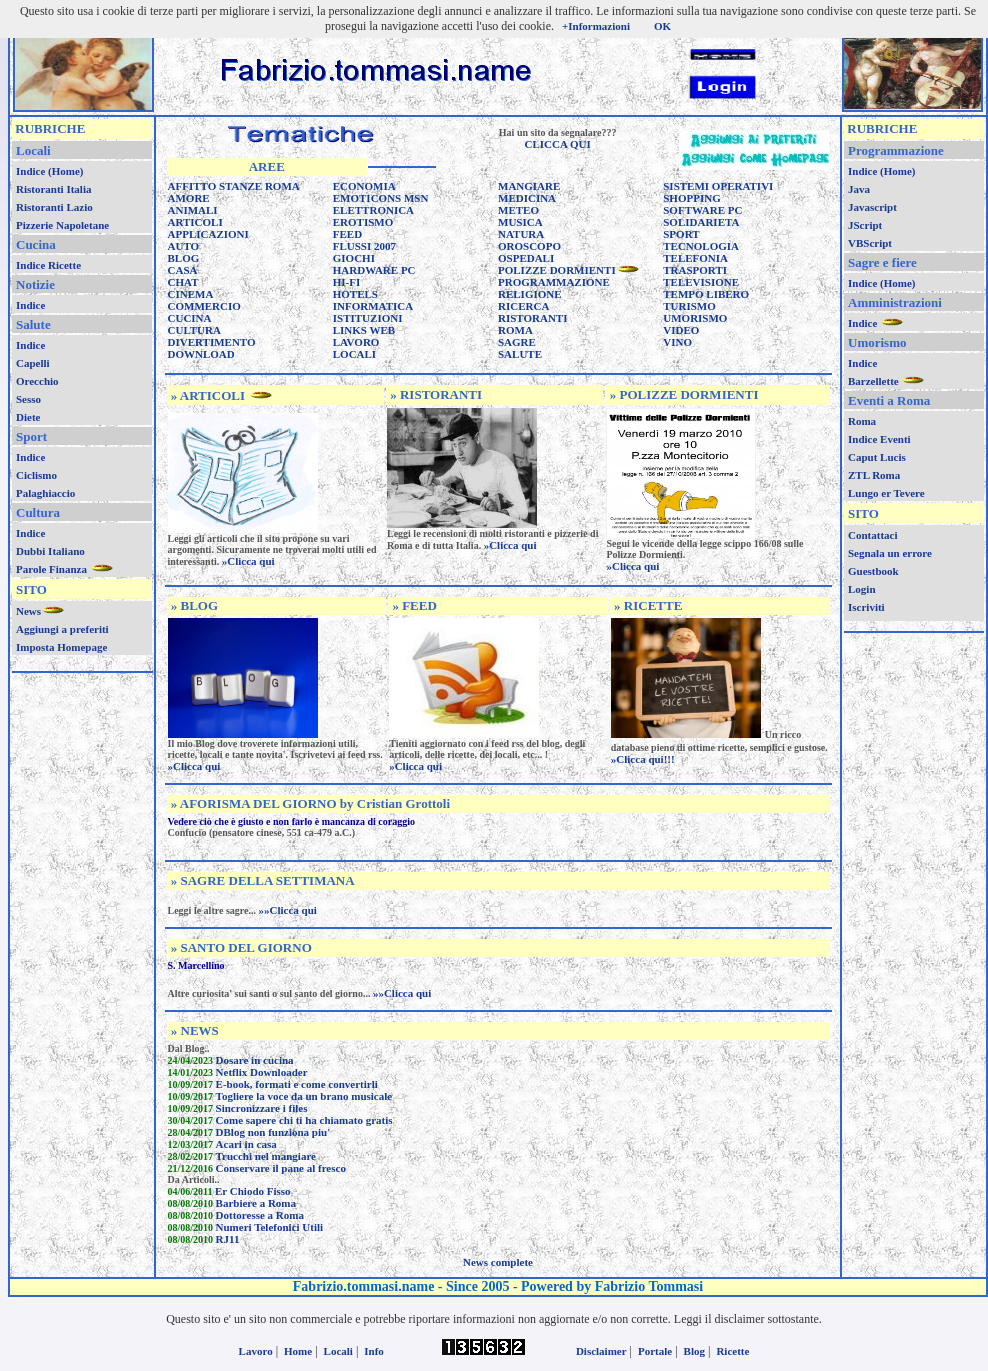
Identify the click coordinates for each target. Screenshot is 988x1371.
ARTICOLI (195, 222)
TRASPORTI (695, 270)
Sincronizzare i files (262, 1108)
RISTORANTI (533, 318)
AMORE (189, 198)
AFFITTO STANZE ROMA (234, 186)
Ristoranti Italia (53, 189)
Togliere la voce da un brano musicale (304, 1096)
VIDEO (681, 330)
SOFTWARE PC (702, 210)
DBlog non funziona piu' (273, 1132)
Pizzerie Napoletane (62, 225)
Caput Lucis (877, 457)
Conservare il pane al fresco (281, 1168)
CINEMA (191, 294)
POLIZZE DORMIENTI (557, 270)
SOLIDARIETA (701, 222)
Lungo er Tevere (886, 493)
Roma (862, 421)
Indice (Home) (50, 171)
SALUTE (520, 354)
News (28, 611)
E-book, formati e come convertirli (297, 1084)
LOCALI (354, 354)
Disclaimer (601, 1351)
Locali (338, 1351)
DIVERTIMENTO (212, 342)
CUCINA (190, 318)
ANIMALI (193, 210)
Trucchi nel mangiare (266, 1156)
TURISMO (689, 306)
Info (374, 1351)
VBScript (870, 243)
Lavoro (256, 1351)
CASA (183, 270)
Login (862, 589)
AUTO (184, 246)
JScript (865, 225)
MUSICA (520, 222)
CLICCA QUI (557, 144)
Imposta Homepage (61, 647)
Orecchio (37, 381)
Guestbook (873, 571)
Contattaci (873, 535)
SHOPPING (691, 198)
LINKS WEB (364, 330)
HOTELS (355, 294)
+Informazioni (596, 26)
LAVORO (356, 342)
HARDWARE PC (374, 270)
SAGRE (517, 342)
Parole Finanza (53, 569)
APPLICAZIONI (208, 234)
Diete (28, 417)
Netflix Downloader (262, 1072)
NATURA (521, 234)
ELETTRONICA (373, 210)
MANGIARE (529, 186)
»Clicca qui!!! (643, 759)
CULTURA (194, 330)
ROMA (515, 330)
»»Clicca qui (288, 910)
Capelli (33, 363)
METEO (518, 210)
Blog (694, 1351)
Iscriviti (866, 607)
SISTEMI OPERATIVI (718, 186)
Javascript (872, 207)
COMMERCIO (204, 306)
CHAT (183, 282)
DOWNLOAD (201, 354)
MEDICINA (527, 198)
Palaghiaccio (45, 493)
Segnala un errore (890, 553)
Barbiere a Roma (256, 1203)
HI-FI (347, 282)
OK (662, 26)
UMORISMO (695, 318)
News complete (498, 1262)
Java (859, 189)
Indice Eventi (879, 439)
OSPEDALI (526, 258)
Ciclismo (36, 475)
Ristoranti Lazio (54, 207)
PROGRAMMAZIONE (554, 282)
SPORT (681, 234)
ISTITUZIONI (368, 318)
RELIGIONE (530, 294)
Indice (30, 305)
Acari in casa (246, 1144)
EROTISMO (363, 222)
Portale (655, 1351)
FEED (347, 234)
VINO (677, 342)
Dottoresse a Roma (260, 1215)
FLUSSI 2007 (364, 246)
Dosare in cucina (255, 1060)
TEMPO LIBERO (706, 294)
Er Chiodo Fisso (253, 1191)
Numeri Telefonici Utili (270, 1227)
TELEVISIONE (701, 282)
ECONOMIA (364, 186)
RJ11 (228, 1239)
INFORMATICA (373, 306)
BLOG (184, 258)
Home (298, 1351)
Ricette (732, 1351)
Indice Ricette (48, 265)
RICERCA (523, 306)
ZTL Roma (874, 475)
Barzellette (874, 381)
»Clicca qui (248, 561)
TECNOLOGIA (701, 246)
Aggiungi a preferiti (62, 629)
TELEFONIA (695, 258)
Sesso (28, 399)
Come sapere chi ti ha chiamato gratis (304, 1120)
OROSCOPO (529, 246)
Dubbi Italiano (50, 551)
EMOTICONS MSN (381, 198)
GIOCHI (354, 258)
